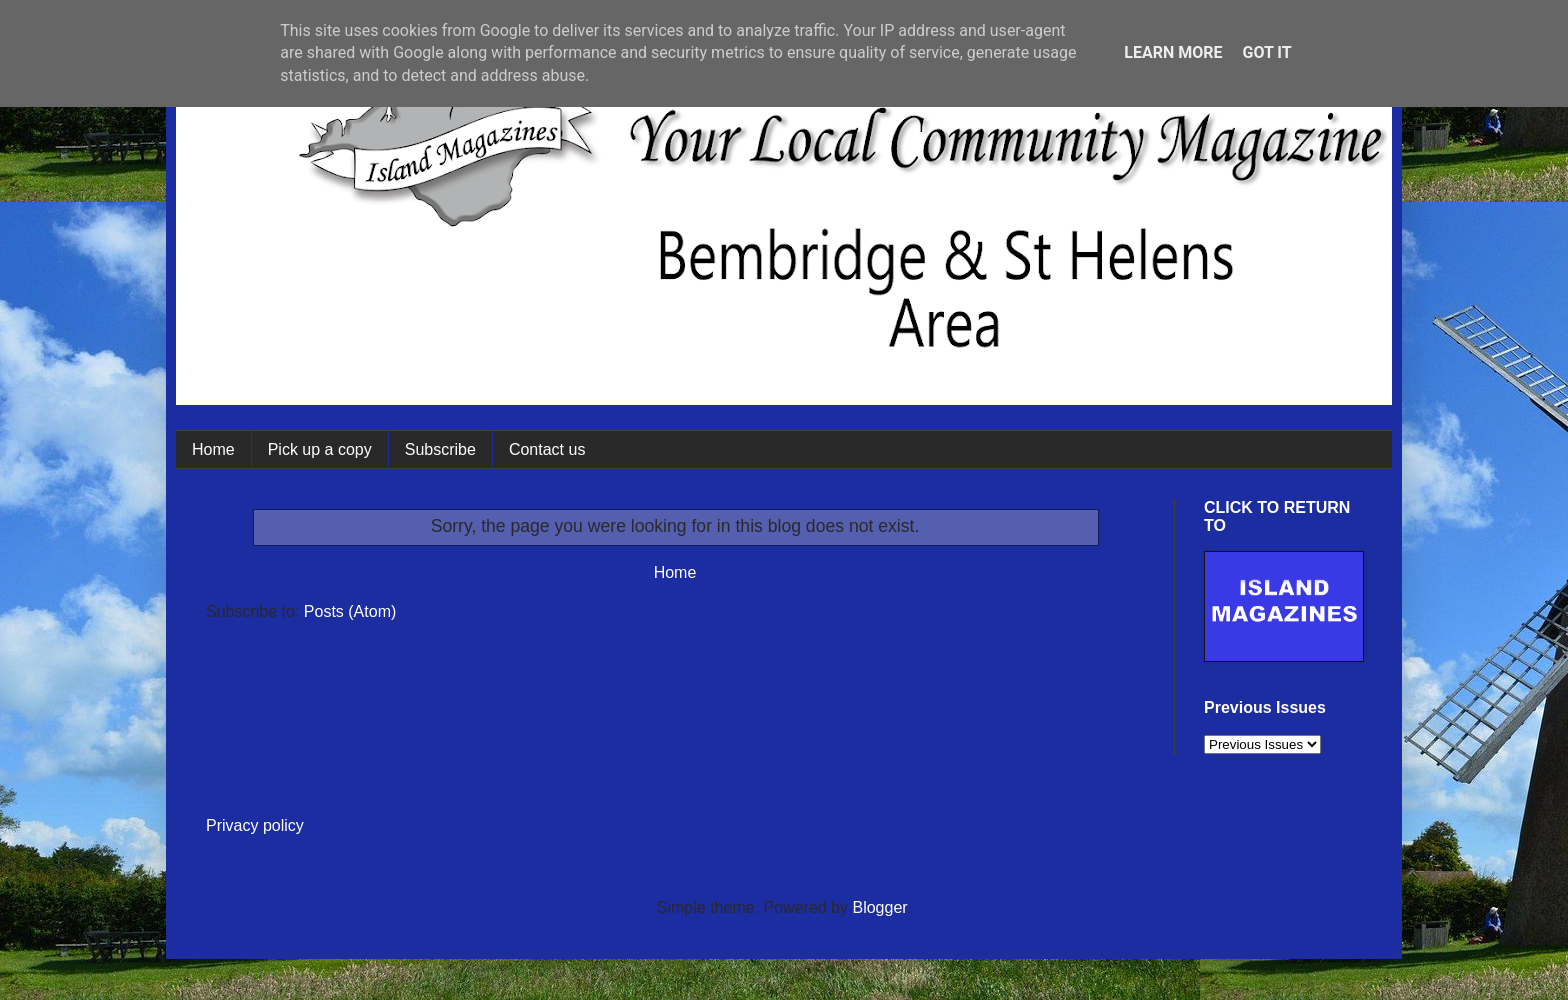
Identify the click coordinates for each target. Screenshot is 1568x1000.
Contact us (547, 449)
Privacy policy (255, 825)
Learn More (1173, 52)
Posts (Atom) (350, 611)
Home (213, 449)
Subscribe (440, 449)
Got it (1266, 52)
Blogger (879, 907)
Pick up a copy (320, 449)
